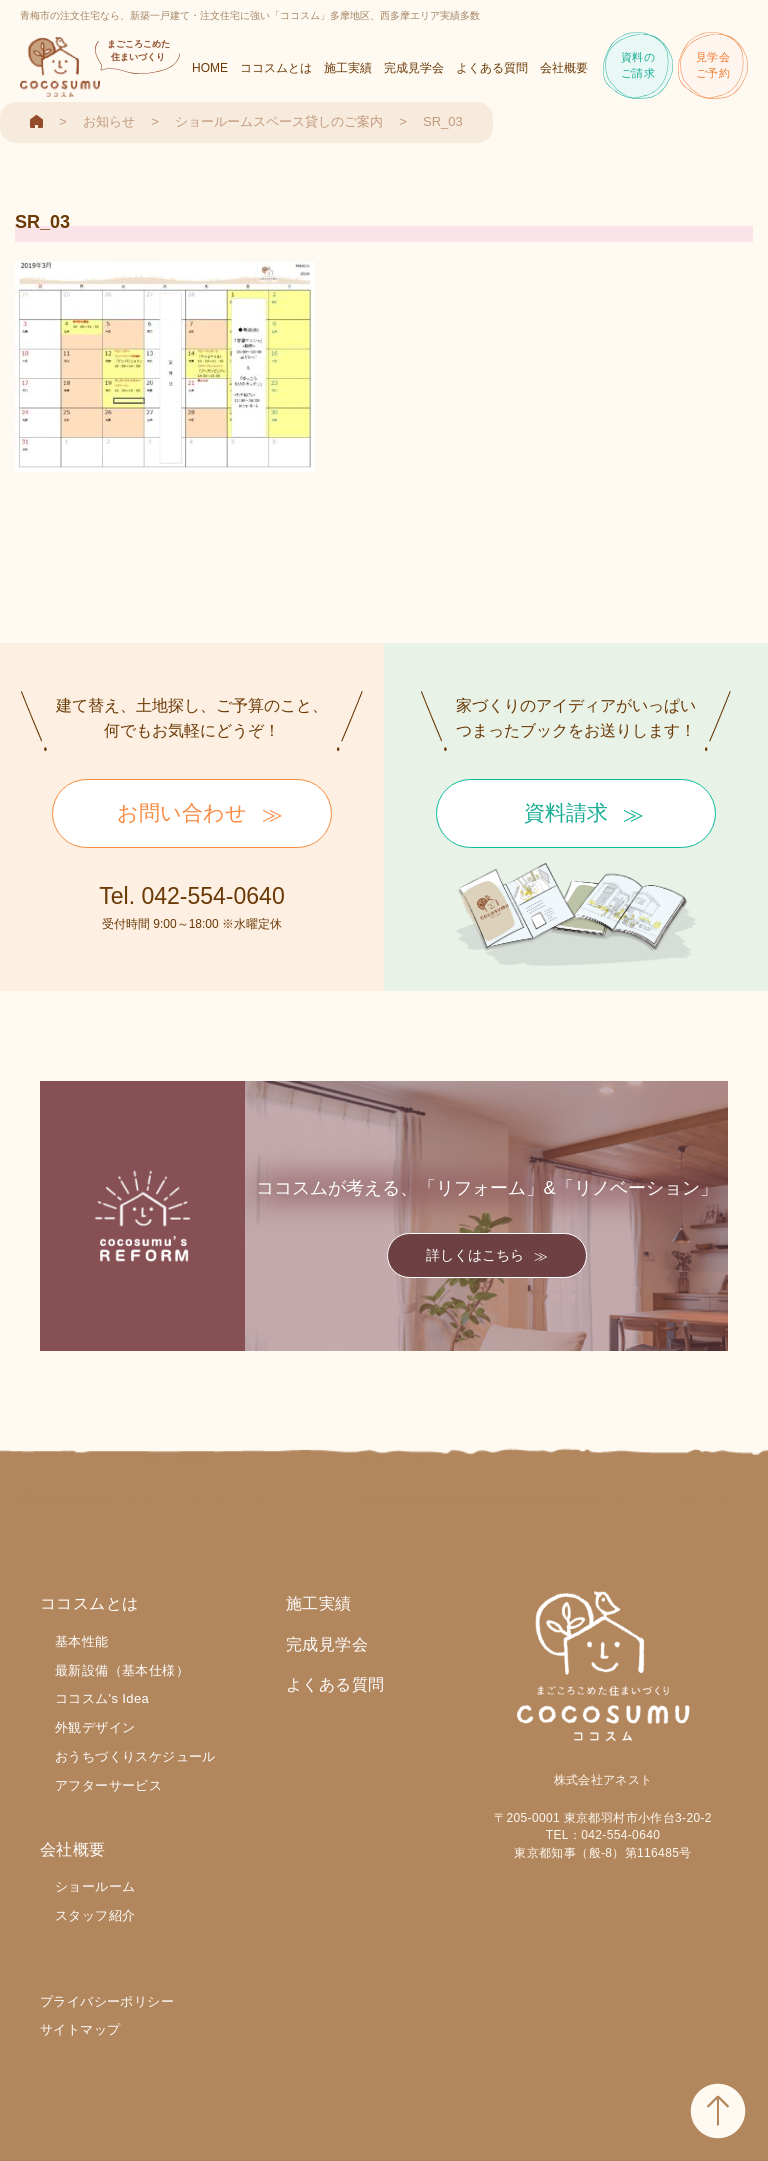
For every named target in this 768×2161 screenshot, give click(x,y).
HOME (210, 68)
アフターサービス (108, 1785)
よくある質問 (492, 68)
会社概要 (564, 68)
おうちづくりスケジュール (135, 1756)
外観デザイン (95, 1727)
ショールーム (95, 1886)
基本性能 (82, 1641)
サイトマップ (80, 2029)
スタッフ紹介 (95, 1915)
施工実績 (348, 68)
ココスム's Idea (102, 1698)
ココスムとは (276, 68)
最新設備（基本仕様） (122, 1670)
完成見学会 (414, 68)
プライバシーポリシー (107, 2001)
